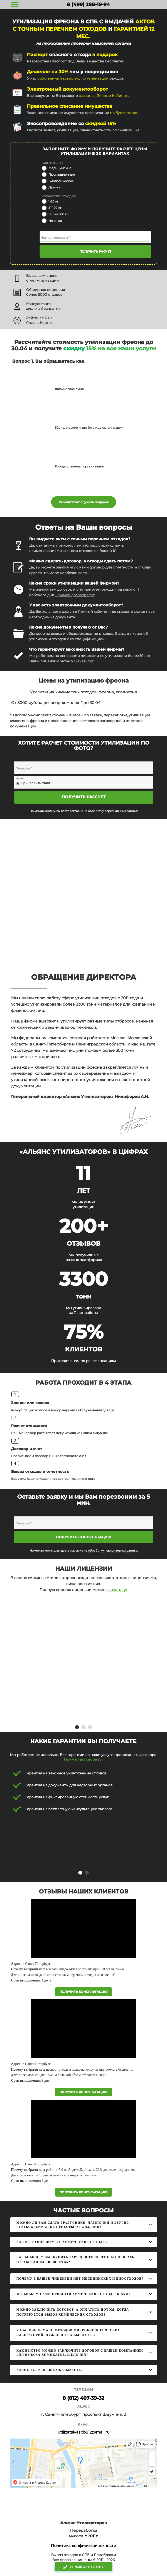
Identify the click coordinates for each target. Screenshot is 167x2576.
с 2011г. (92, 2536)
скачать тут (83, 661)
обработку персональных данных (113, 811)
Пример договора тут (75, 595)
